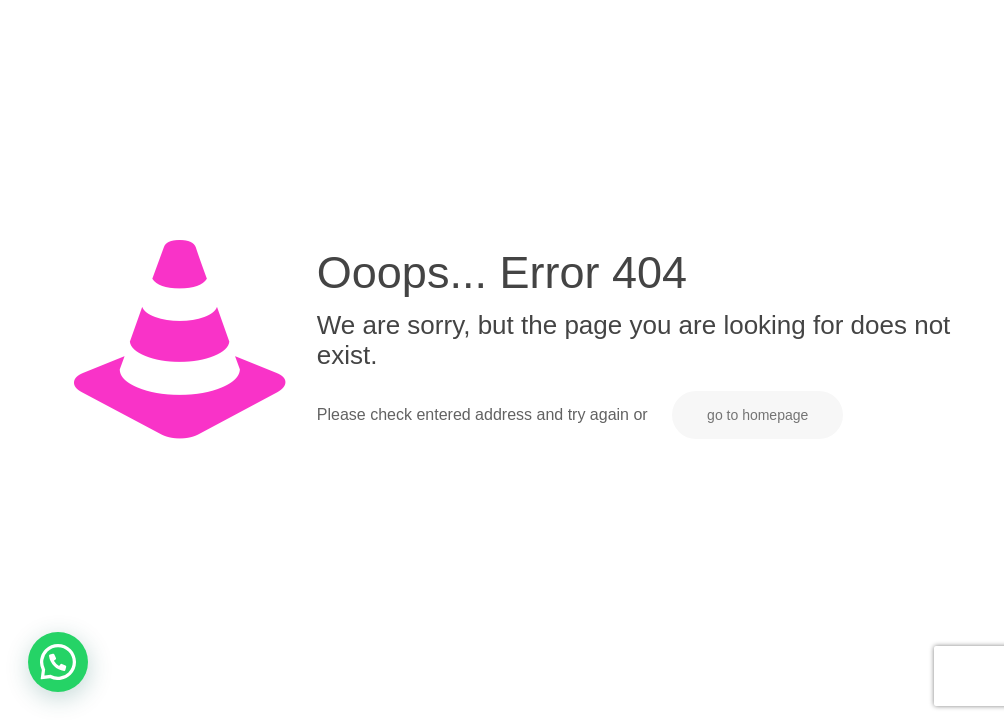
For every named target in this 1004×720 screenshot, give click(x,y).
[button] (58, 662)
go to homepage (757, 415)
